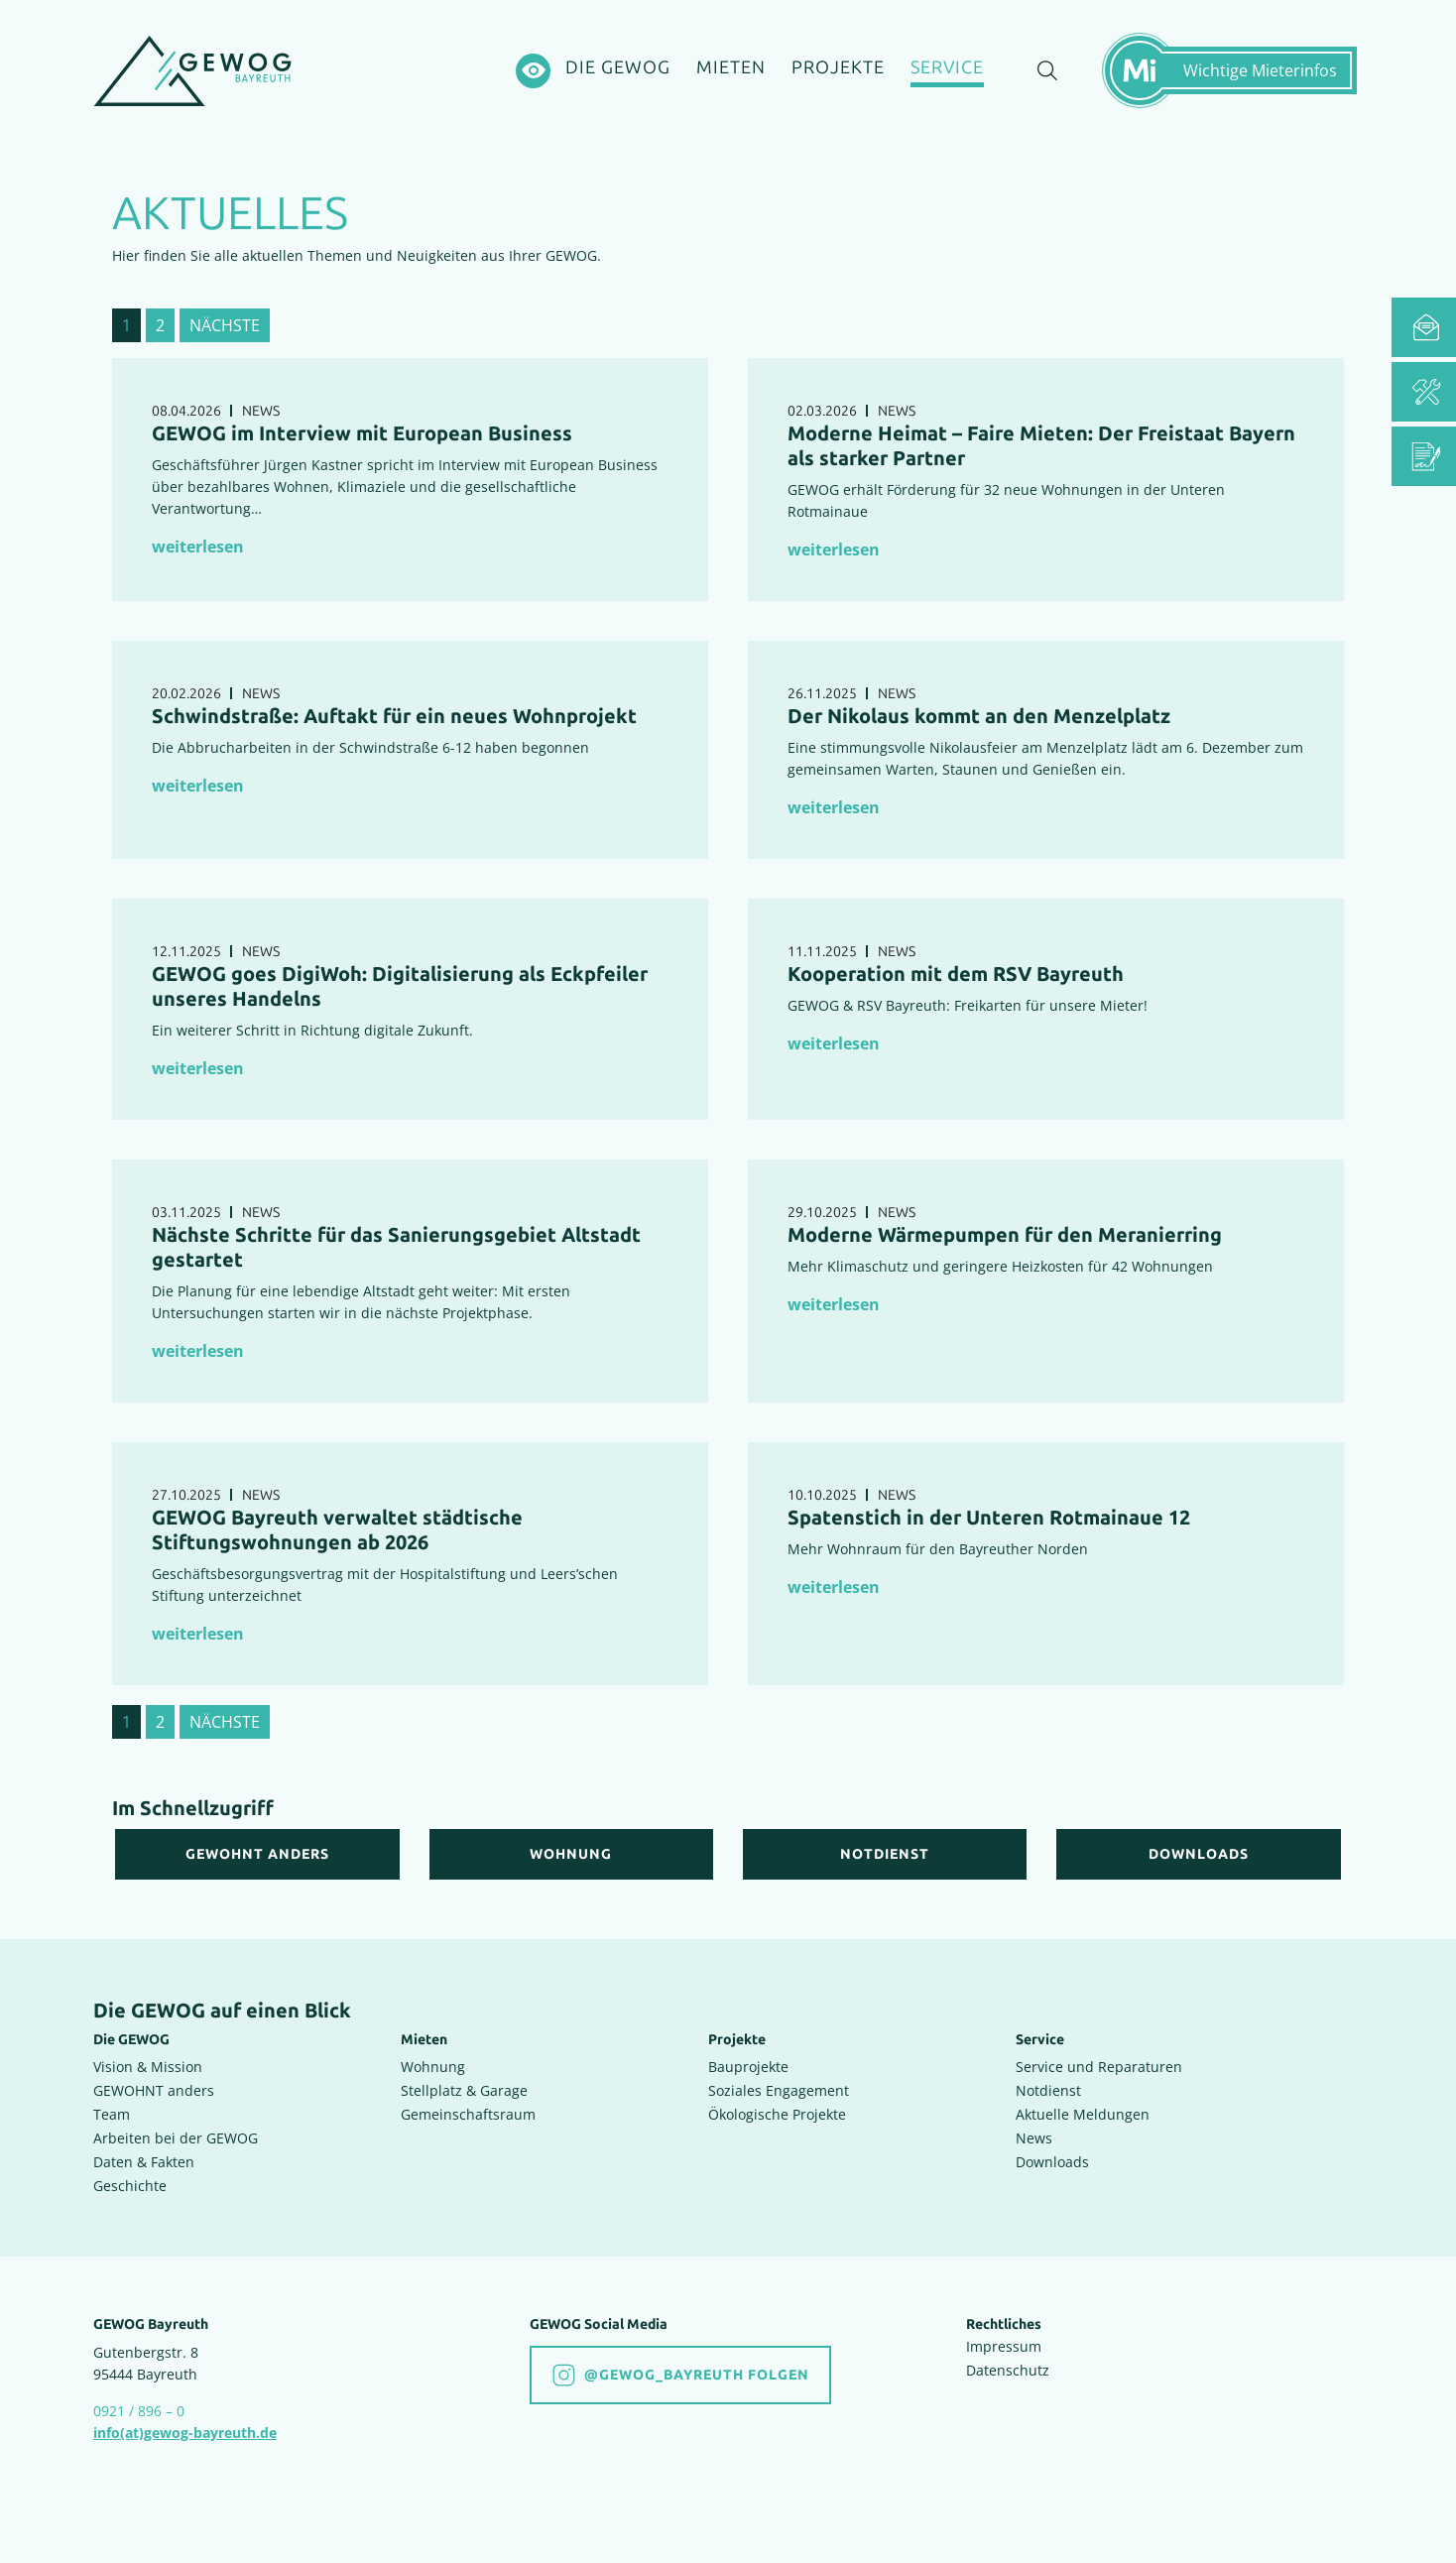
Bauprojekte (748, 2066)
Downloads (1052, 2161)
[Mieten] (731, 68)
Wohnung (433, 2066)
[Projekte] (838, 68)
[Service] (947, 71)
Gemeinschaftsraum (468, 2114)
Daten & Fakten (143, 2161)
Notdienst (1048, 2090)
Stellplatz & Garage (464, 2090)
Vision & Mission (147, 2066)
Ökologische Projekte (777, 2114)
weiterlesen (198, 546)
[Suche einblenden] (1047, 71)
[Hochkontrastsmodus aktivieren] (533, 71)
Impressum (1003, 2346)
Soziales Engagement (778, 2090)
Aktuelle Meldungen (1083, 2114)
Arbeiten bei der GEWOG (175, 2138)
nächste (224, 325)
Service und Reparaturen (1099, 2066)
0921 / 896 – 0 (138, 2410)
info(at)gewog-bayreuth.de (185, 2432)
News (1034, 2138)
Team (111, 2114)
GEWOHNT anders (153, 2090)
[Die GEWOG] (617, 68)
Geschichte (130, 2185)
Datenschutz (1007, 2370)
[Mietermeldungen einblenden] (1239, 70)
